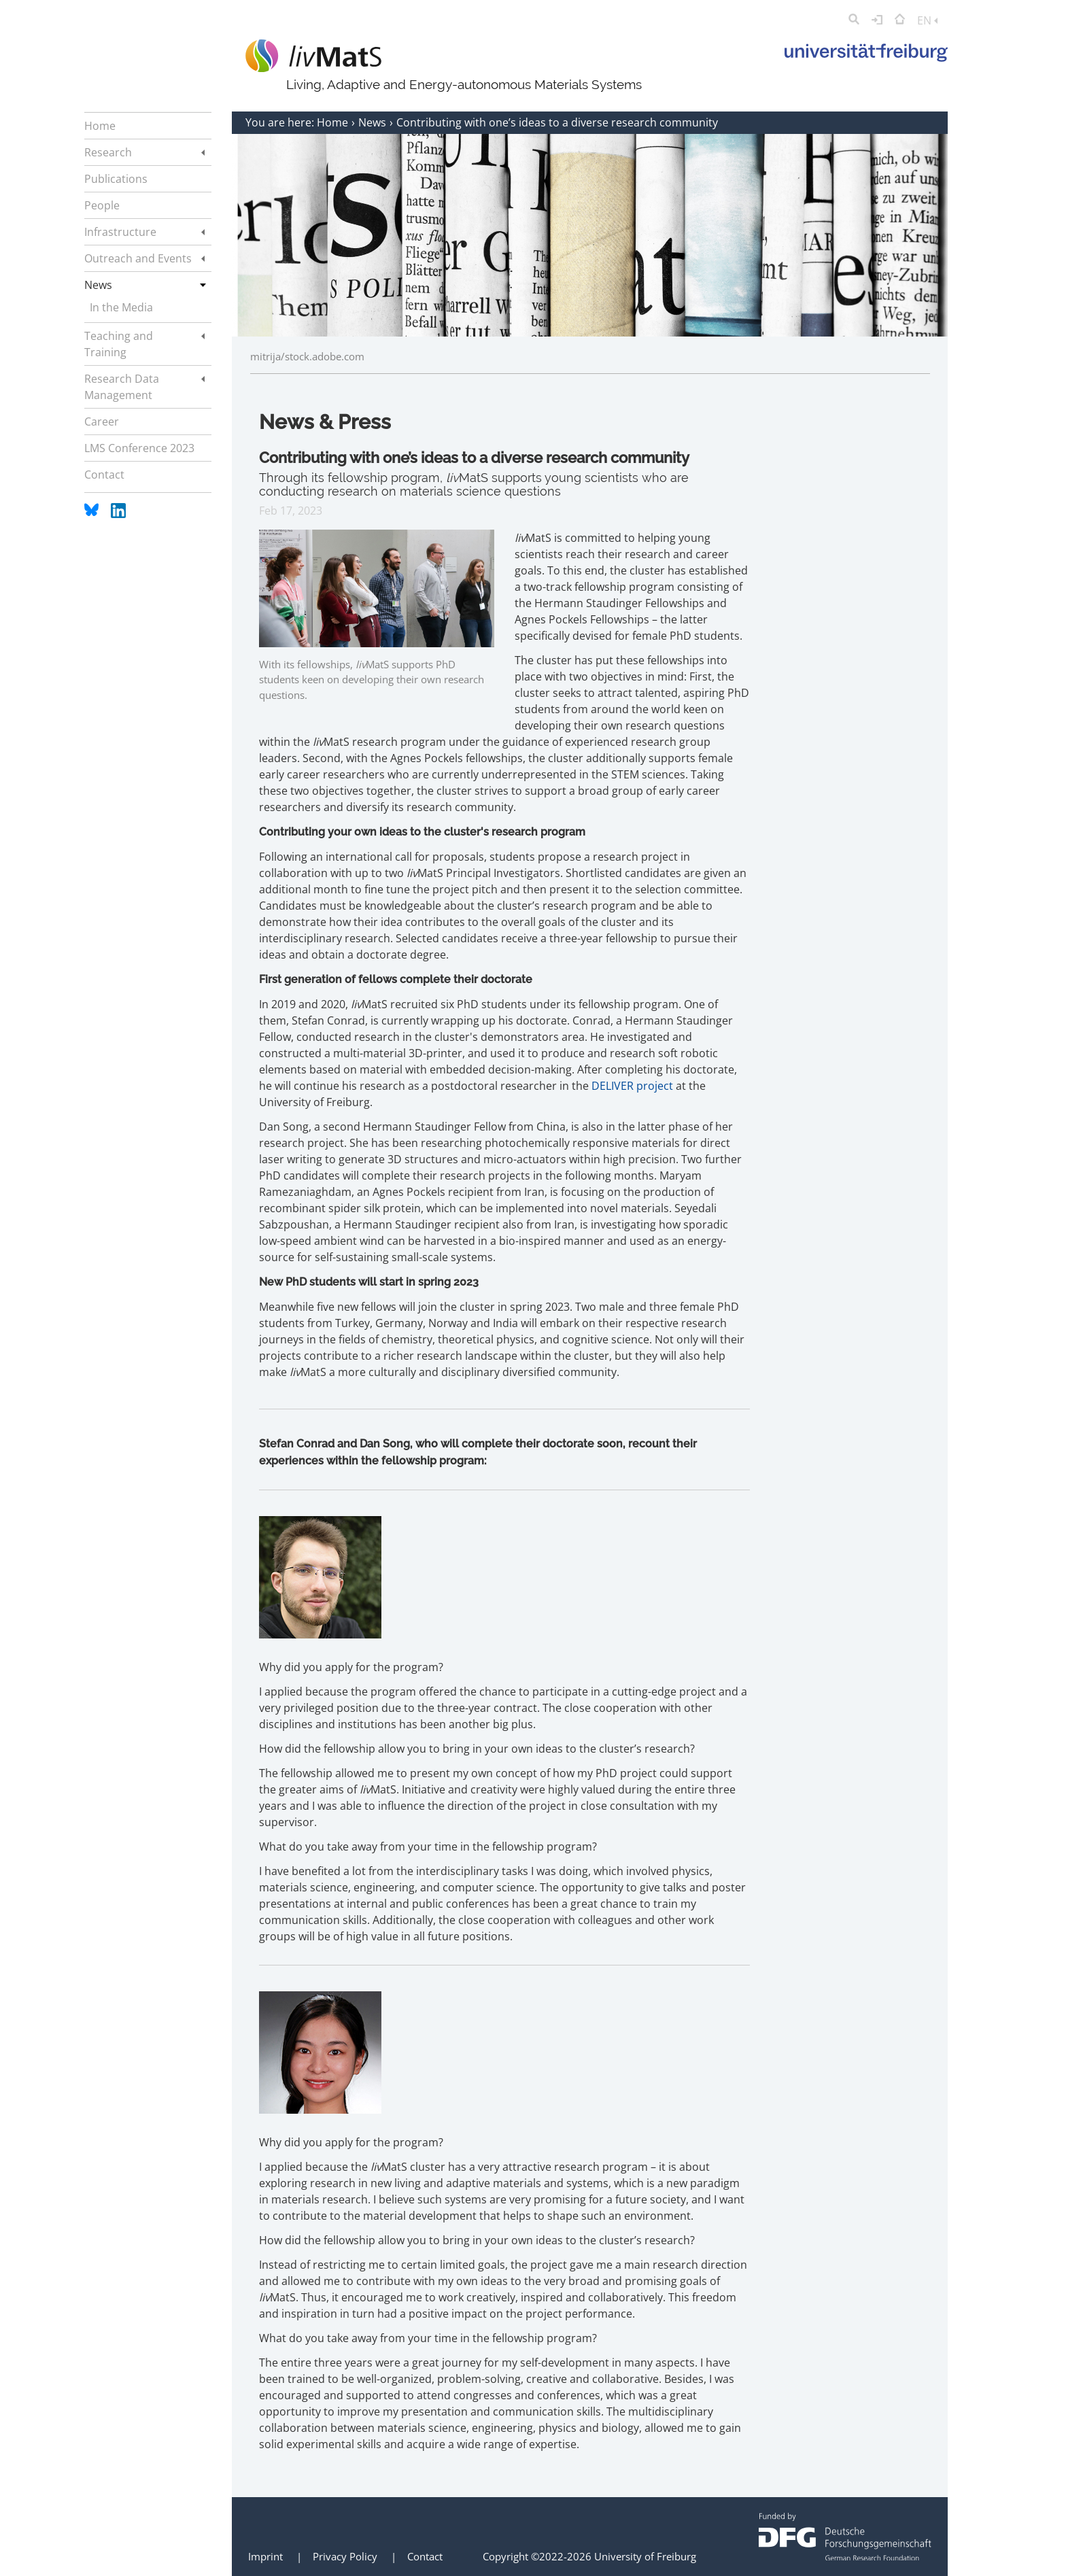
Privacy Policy (345, 2556)
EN (927, 20)
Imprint (265, 2556)
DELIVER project (632, 1085)
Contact (425, 2556)
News (373, 122)
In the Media (121, 307)
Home (334, 122)
